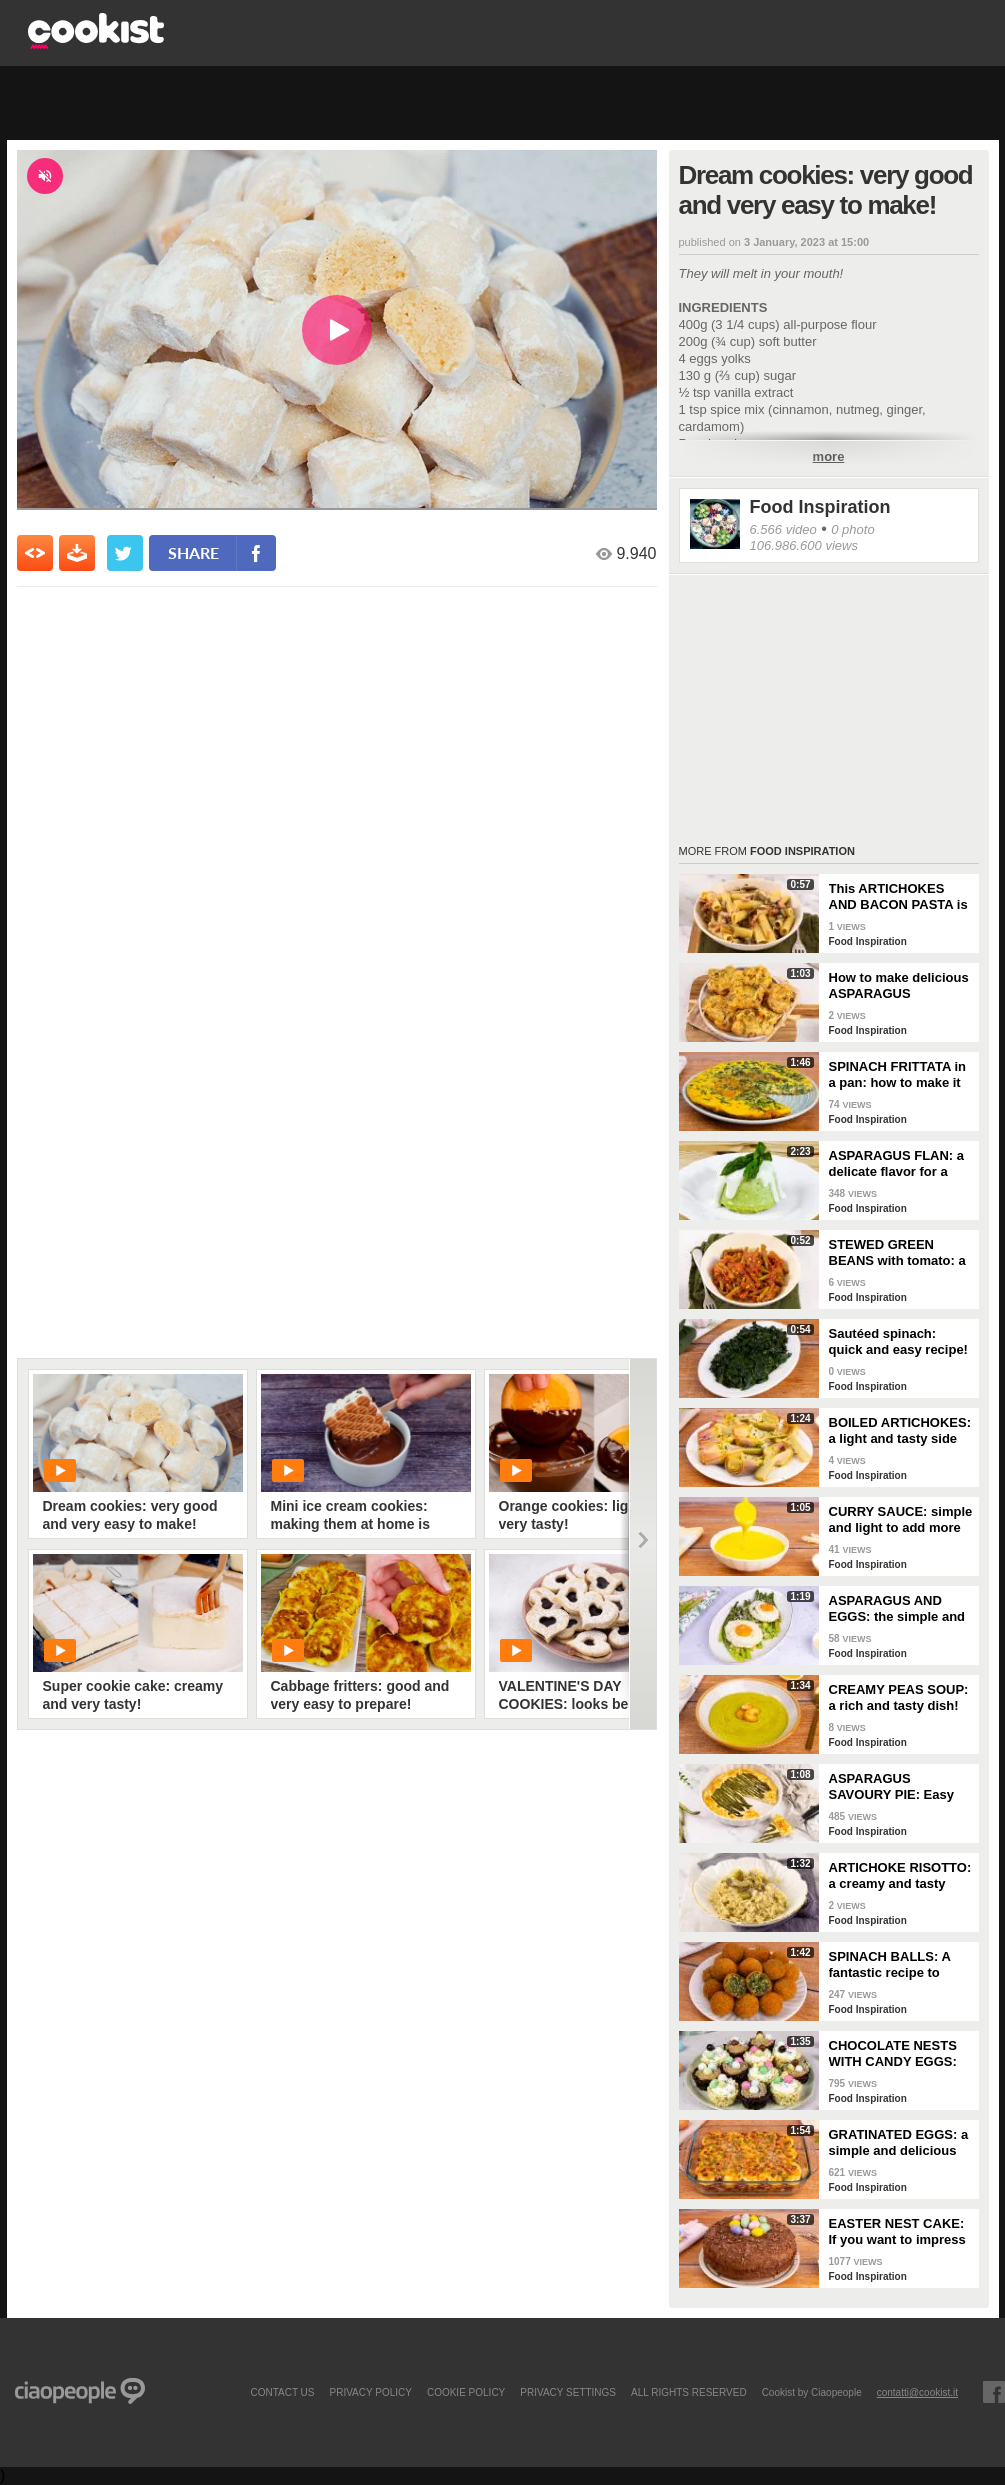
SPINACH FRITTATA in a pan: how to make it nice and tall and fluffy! (900, 1075)
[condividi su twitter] (125, 553)
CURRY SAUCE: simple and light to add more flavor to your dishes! (901, 1520)
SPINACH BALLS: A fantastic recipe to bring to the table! (890, 1965)
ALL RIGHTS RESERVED (689, 2392)
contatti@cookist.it (917, 2392)
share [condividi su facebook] (193, 552)
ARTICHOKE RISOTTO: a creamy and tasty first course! (900, 1876)
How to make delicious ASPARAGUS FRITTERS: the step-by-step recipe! (899, 986)
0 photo (852, 529)
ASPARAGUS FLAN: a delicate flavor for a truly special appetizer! (899, 1164)
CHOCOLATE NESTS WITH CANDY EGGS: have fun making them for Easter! (897, 2054)
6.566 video (783, 529)
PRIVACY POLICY (370, 2392)
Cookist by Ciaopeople (812, 2392)
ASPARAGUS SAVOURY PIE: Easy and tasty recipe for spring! (891, 1787)
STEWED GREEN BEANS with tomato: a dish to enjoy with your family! (900, 1253)
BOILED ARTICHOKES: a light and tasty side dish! (900, 1431)
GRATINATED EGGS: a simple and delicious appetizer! (899, 2143)
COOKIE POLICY (466, 2392)
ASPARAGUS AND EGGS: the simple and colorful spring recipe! (897, 1609)
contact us (282, 2392)
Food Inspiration (820, 507)
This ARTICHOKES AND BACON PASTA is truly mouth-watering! (898, 897)
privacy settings (568, 2392)
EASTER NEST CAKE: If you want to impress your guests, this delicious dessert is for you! (900, 2232)
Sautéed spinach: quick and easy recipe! (898, 1341)
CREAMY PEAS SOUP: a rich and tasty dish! (899, 1697)
